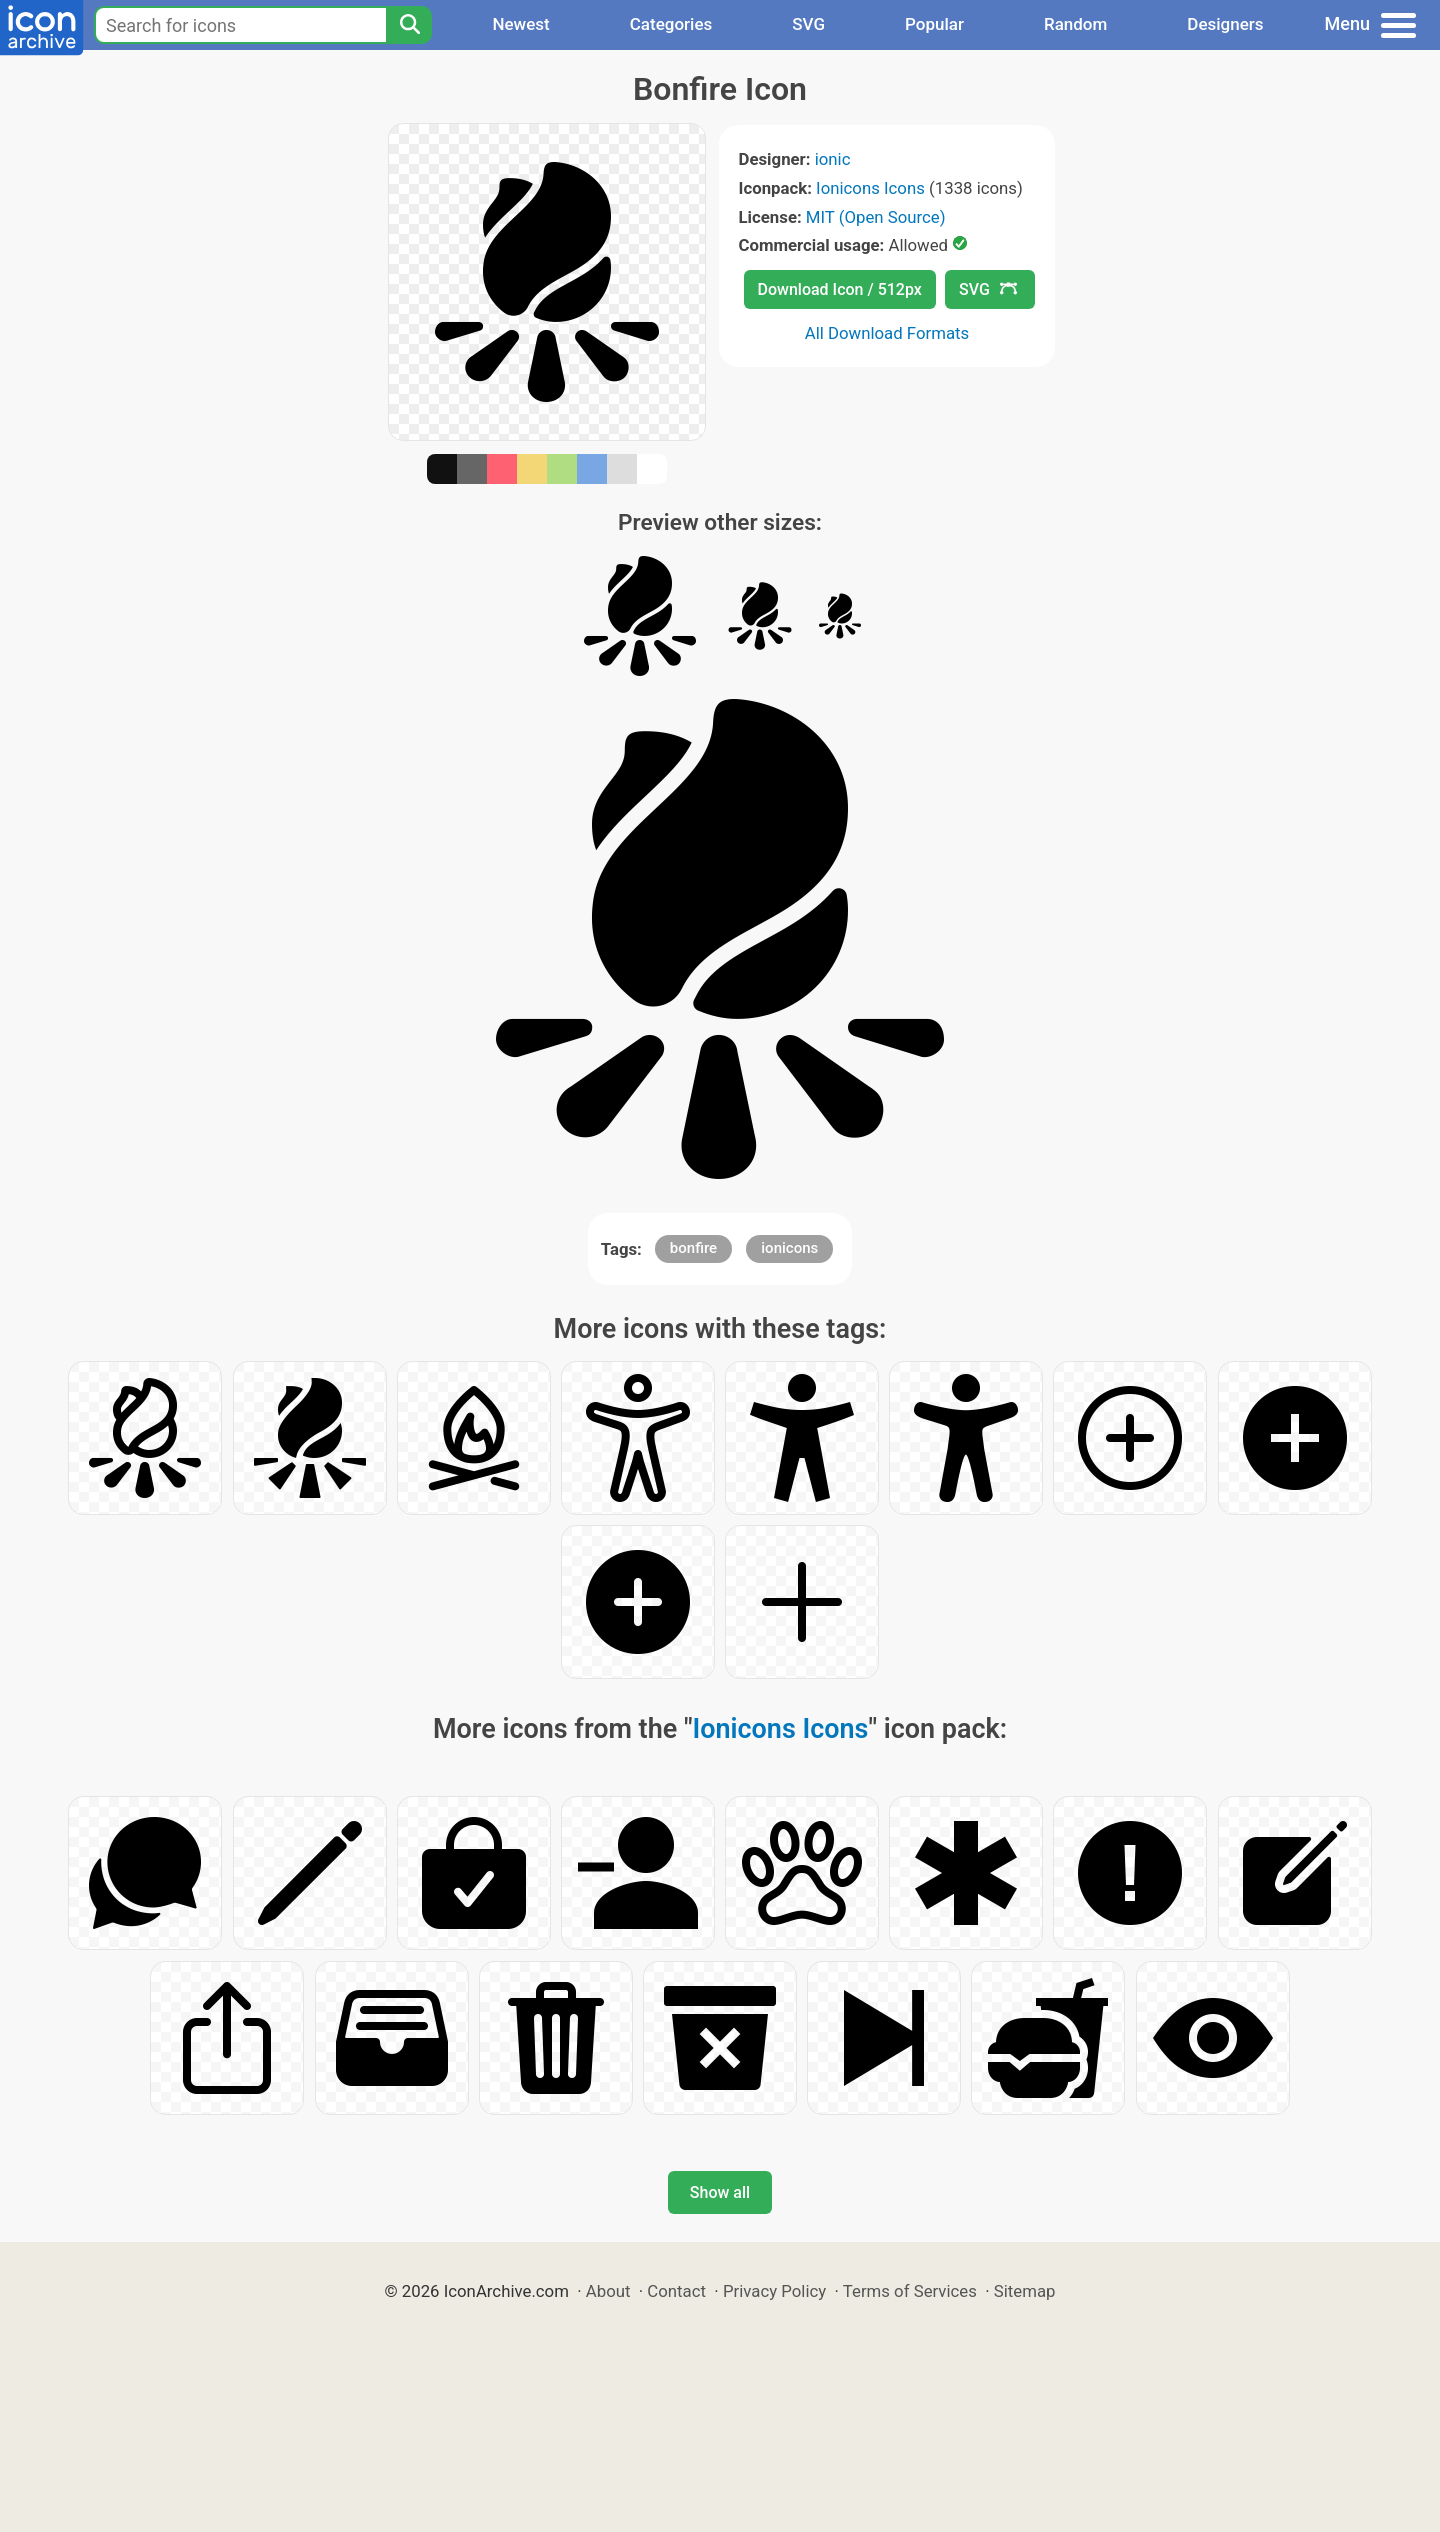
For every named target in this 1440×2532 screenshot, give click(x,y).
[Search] (409, 25)
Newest (520, 24)
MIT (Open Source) (876, 217)
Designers (1225, 24)
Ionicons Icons (870, 188)
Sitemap (1025, 2291)
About (608, 2291)
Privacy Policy (774, 2291)
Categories (671, 24)
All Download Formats (887, 333)
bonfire (693, 1248)
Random (1075, 24)
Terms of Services (910, 2291)
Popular (934, 24)
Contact (676, 2291)
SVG (808, 24)
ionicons (789, 1248)
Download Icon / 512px (840, 289)
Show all (720, 2192)
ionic (833, 159)
